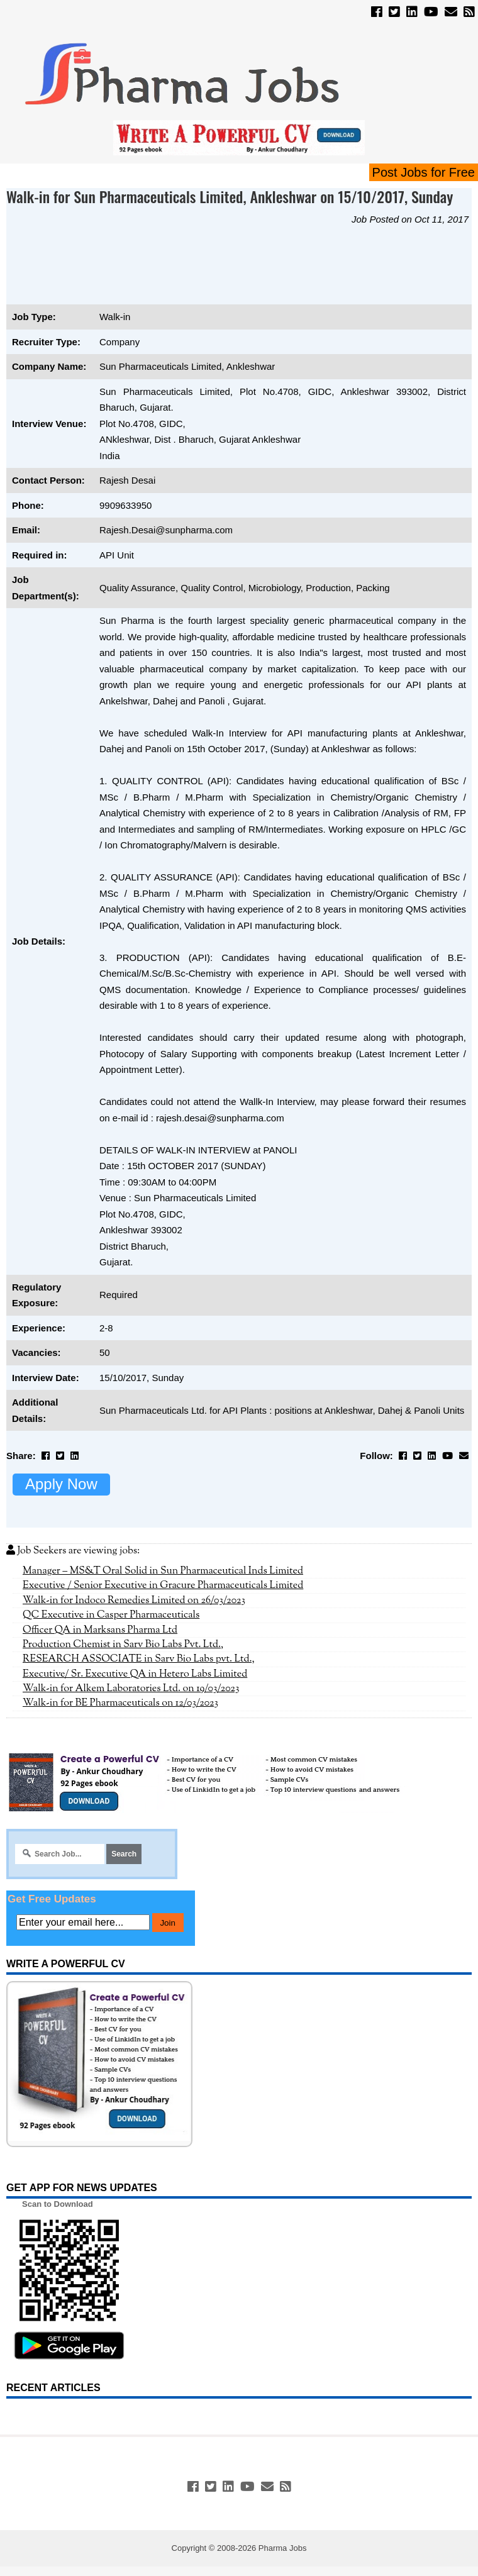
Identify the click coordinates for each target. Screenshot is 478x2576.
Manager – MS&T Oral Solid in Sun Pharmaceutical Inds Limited (163, 1571)
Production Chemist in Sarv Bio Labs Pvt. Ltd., (123, 1645)
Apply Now (61, 1483)
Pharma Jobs (282, 2548)
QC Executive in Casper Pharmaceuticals (111, 1615)
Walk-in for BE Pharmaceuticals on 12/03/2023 (120, 1703)
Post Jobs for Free (423, 172)
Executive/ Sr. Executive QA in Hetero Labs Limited (135, 1674)
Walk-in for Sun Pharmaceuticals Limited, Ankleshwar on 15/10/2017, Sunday (229, 196)
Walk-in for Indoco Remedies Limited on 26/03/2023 (134, 1600)
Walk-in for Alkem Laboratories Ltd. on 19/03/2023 (131, 1689)
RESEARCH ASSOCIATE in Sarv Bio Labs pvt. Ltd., (139, 1659)
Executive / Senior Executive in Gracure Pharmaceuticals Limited (163, 1585)
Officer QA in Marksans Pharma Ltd (100, 1630)
